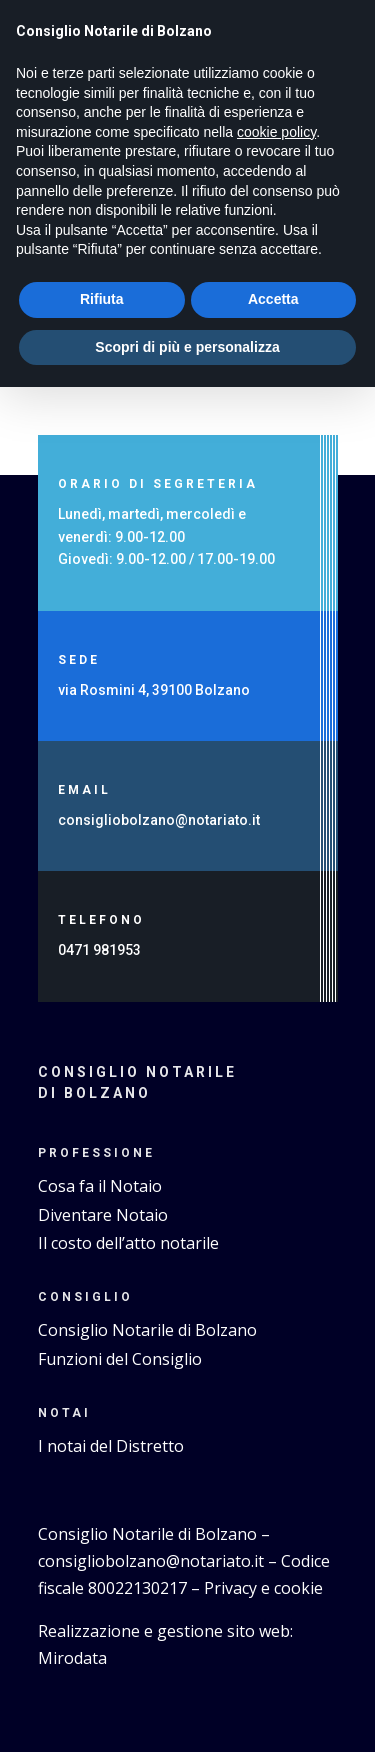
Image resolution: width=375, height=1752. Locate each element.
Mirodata (72, 1658)
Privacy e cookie (263, 1588)
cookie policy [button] (276, 132)
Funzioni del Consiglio (120, 1359)
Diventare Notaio (103, 1215)
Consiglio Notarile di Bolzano (147, 1330)
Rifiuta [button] (102, 299)
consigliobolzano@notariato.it (160, 820)
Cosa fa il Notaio (100, 1186)
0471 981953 (99, 950)
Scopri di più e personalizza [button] (187, 347)
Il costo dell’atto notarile (128, 1243)
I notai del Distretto (111, 1446)
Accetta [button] (273, 299)
